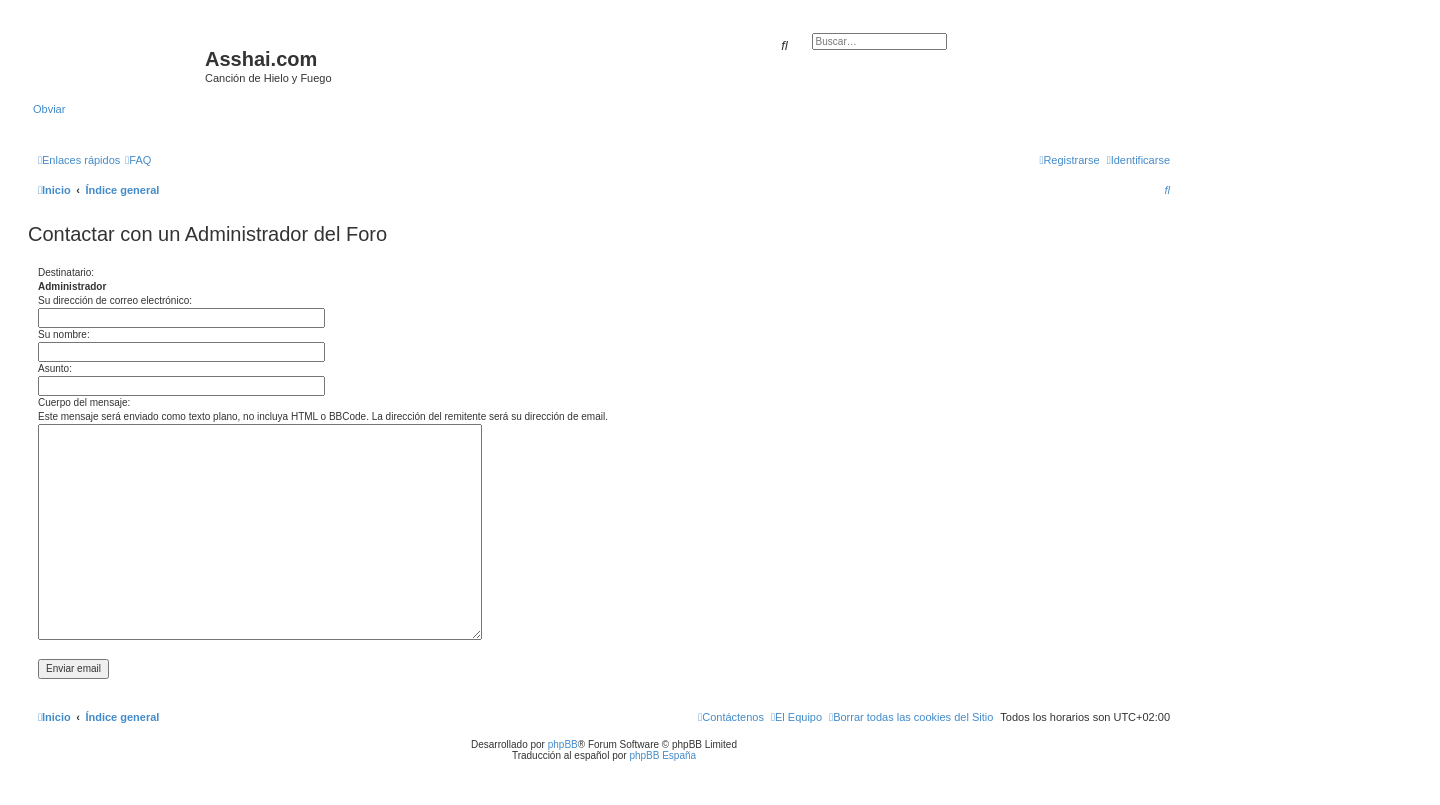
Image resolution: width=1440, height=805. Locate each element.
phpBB (563, 744)
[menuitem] (138, 160)
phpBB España (662, 755)
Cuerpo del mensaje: (84, 402)
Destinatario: (66, 272)
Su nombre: (64, 334)
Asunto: (55, 368)
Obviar (49, 109)
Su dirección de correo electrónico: (115, 300)
